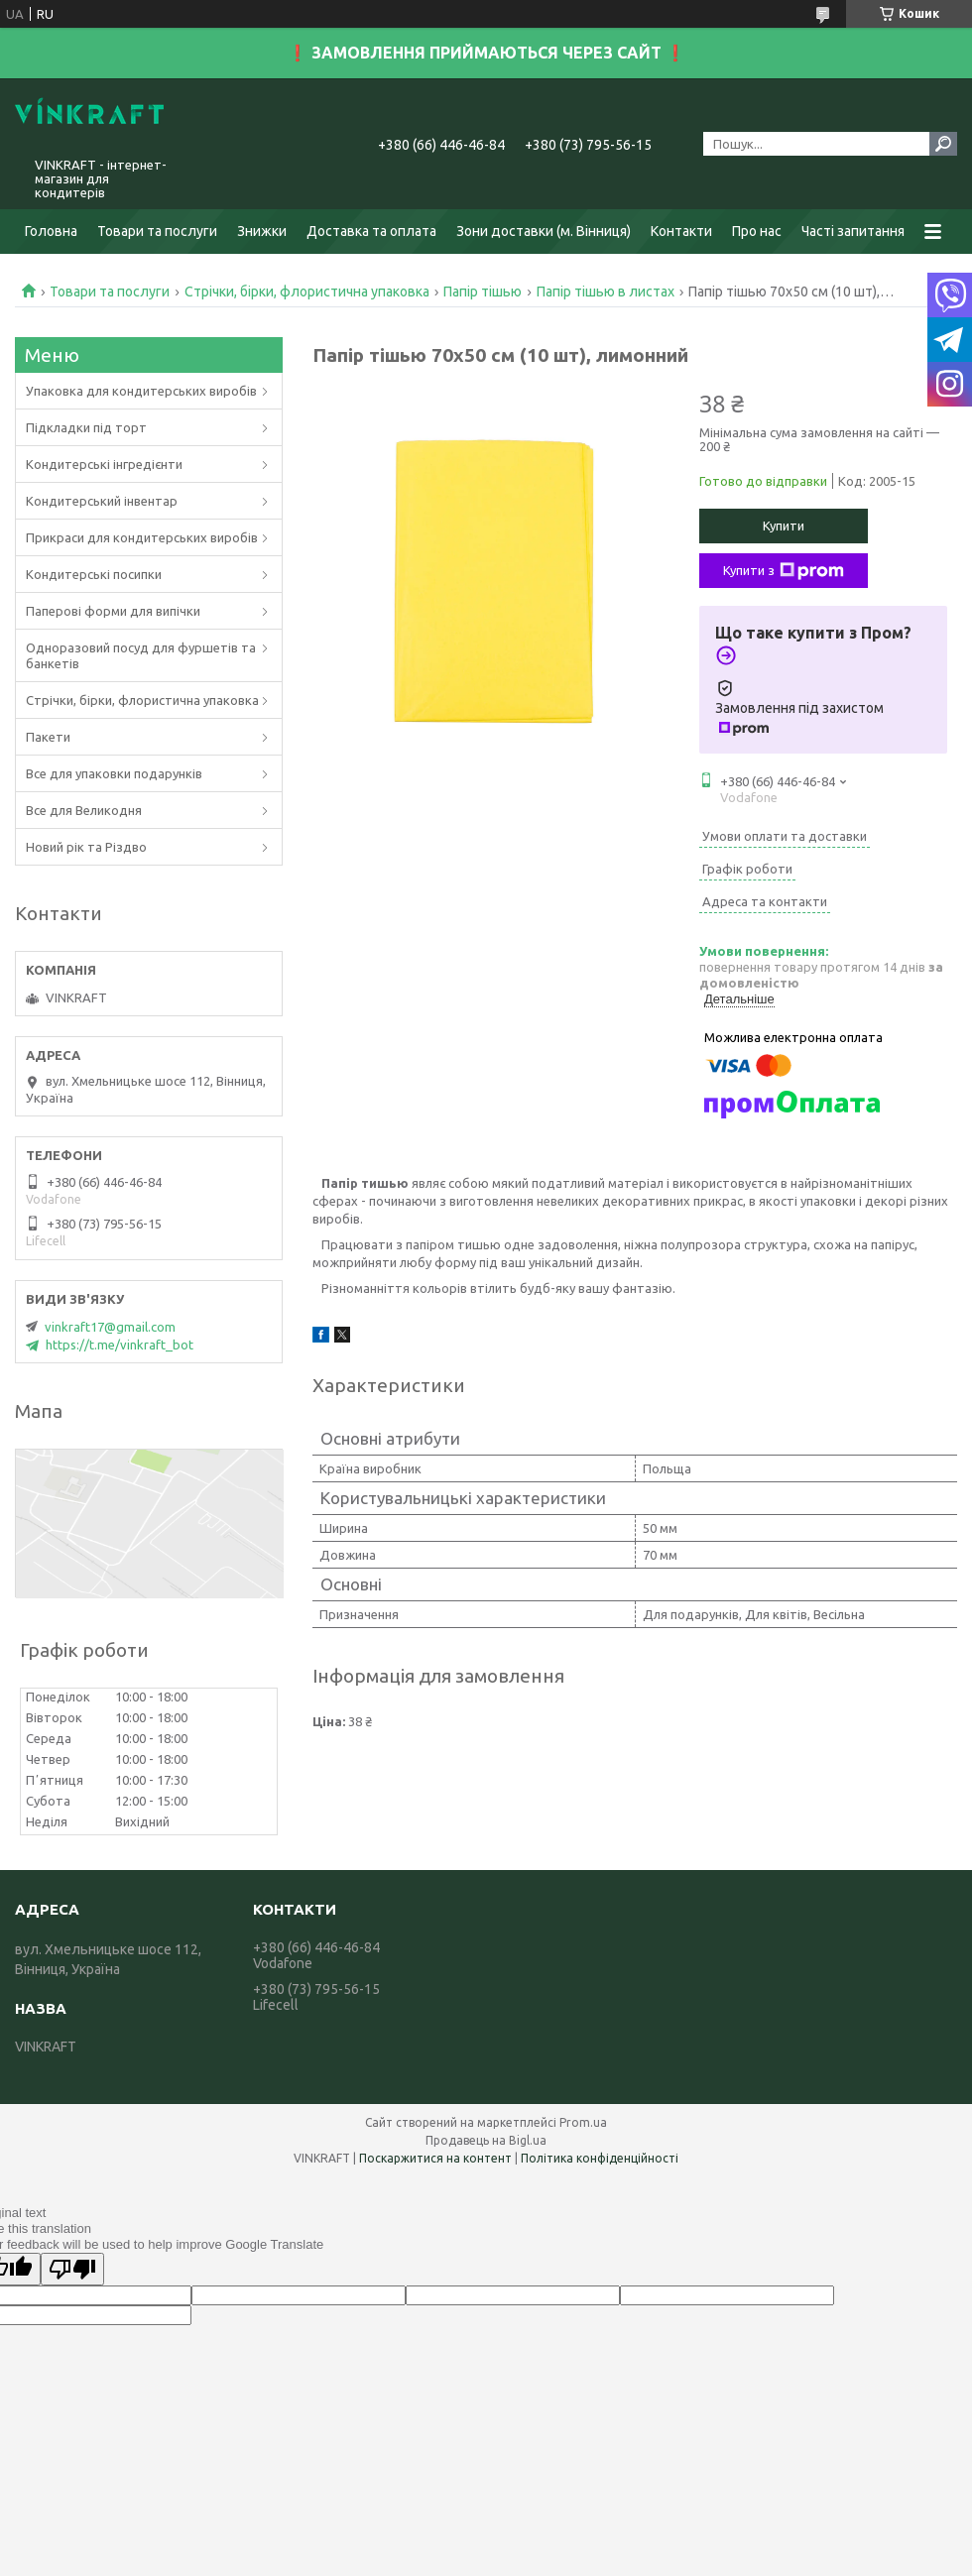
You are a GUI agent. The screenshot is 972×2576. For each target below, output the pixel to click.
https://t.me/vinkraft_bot (119, 1344)
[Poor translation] (72, 2269)
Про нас (757, 231)
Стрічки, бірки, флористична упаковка (306, 291)
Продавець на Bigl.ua (486, 2140)
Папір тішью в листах (605, 291)
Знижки (262, 231)
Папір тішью (482, 291)
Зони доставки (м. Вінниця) (543, 231)
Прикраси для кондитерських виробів (142, 537)
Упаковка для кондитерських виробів (141, 391)
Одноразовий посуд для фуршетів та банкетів (141, 655)
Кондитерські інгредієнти (104, 464)
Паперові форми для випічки (113, 611)
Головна (51, 231)
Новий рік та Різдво (86, 847)
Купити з (783, 571)
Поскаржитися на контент (435, 2158)
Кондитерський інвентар (102, 501)
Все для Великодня (84, 810)
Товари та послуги (157, 231)
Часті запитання (853, 231)
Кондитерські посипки (94, 574)
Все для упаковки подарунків (114, 773)
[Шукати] (943, 144)
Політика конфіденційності (599, 2158)
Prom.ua (583, 2122)
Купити (783, 525)
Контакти (681, 231)
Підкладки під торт (86, 427)
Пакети (48, 737)
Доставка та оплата (371, 231)
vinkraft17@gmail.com (110, 1327)
